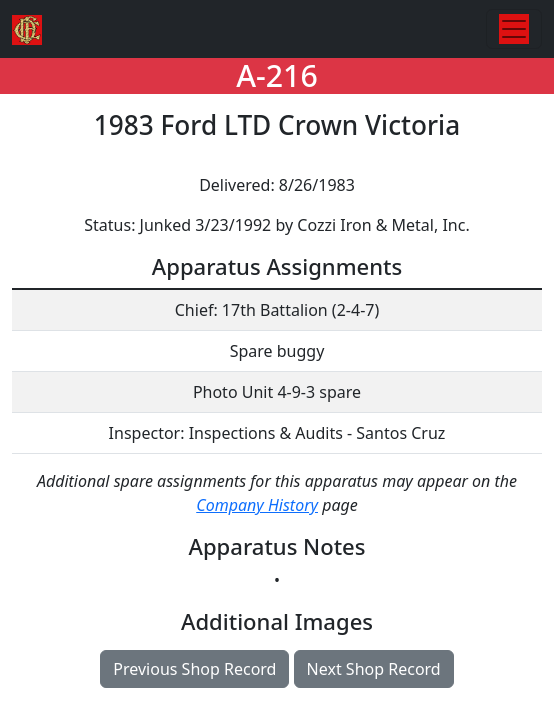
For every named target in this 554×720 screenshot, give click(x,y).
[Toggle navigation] (514, 29)
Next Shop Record (374, 669)
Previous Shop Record (194, 669)
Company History (257, 505)
